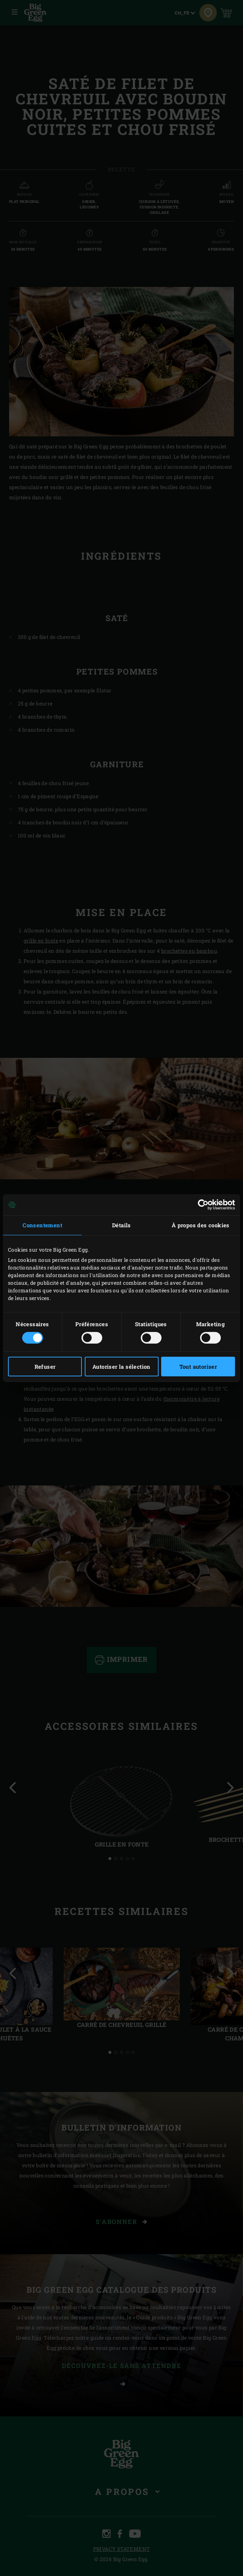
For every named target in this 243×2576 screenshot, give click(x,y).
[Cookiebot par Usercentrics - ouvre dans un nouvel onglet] (203, 1204)
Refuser (45, 1366)
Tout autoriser (198, 1366)
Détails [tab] (121, 1225)
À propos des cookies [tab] (201, 1225)
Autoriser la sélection (121, 1366)
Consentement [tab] (42, 1225)
